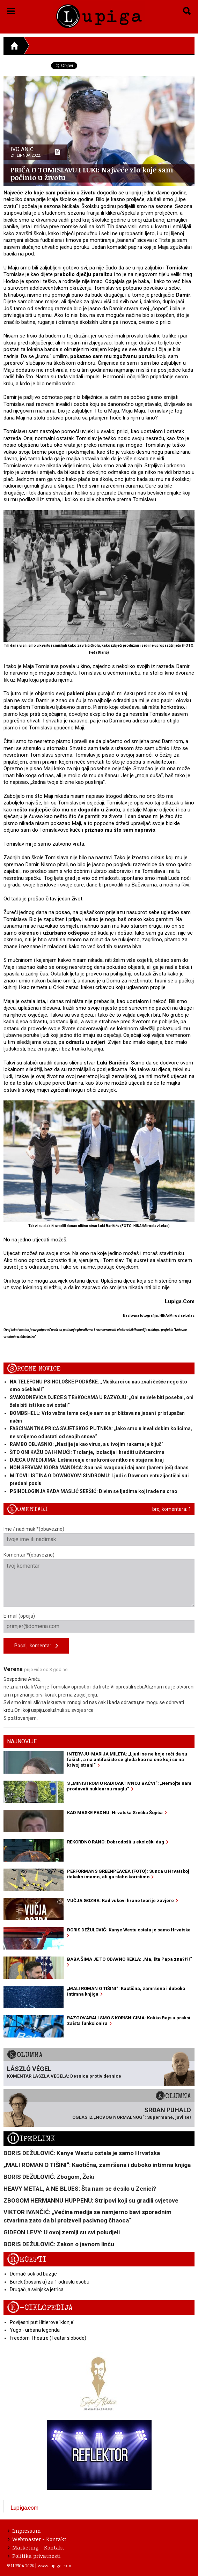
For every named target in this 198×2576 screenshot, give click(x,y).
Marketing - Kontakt (36, 2547)
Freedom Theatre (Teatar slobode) (48, 2338)
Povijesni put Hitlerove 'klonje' (42, 2322)
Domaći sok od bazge (33, 2274)
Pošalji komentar (36, 1646)
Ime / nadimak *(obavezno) (99, 1536)
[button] (11, 9)
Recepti (26, 2259)
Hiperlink (31, 2138)
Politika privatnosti (34, 2555)
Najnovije (22, 1741)
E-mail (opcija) (99, 1623)
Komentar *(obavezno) (99, 1579)
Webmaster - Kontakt (37, 2539)
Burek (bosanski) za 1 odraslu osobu (49, 2282)
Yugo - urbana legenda (35, 2330)
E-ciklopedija (40, 2307)
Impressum (24, 2530)
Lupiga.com (24, 2507)
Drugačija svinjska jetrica (37, 2289)
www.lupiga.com (54, 2565)
